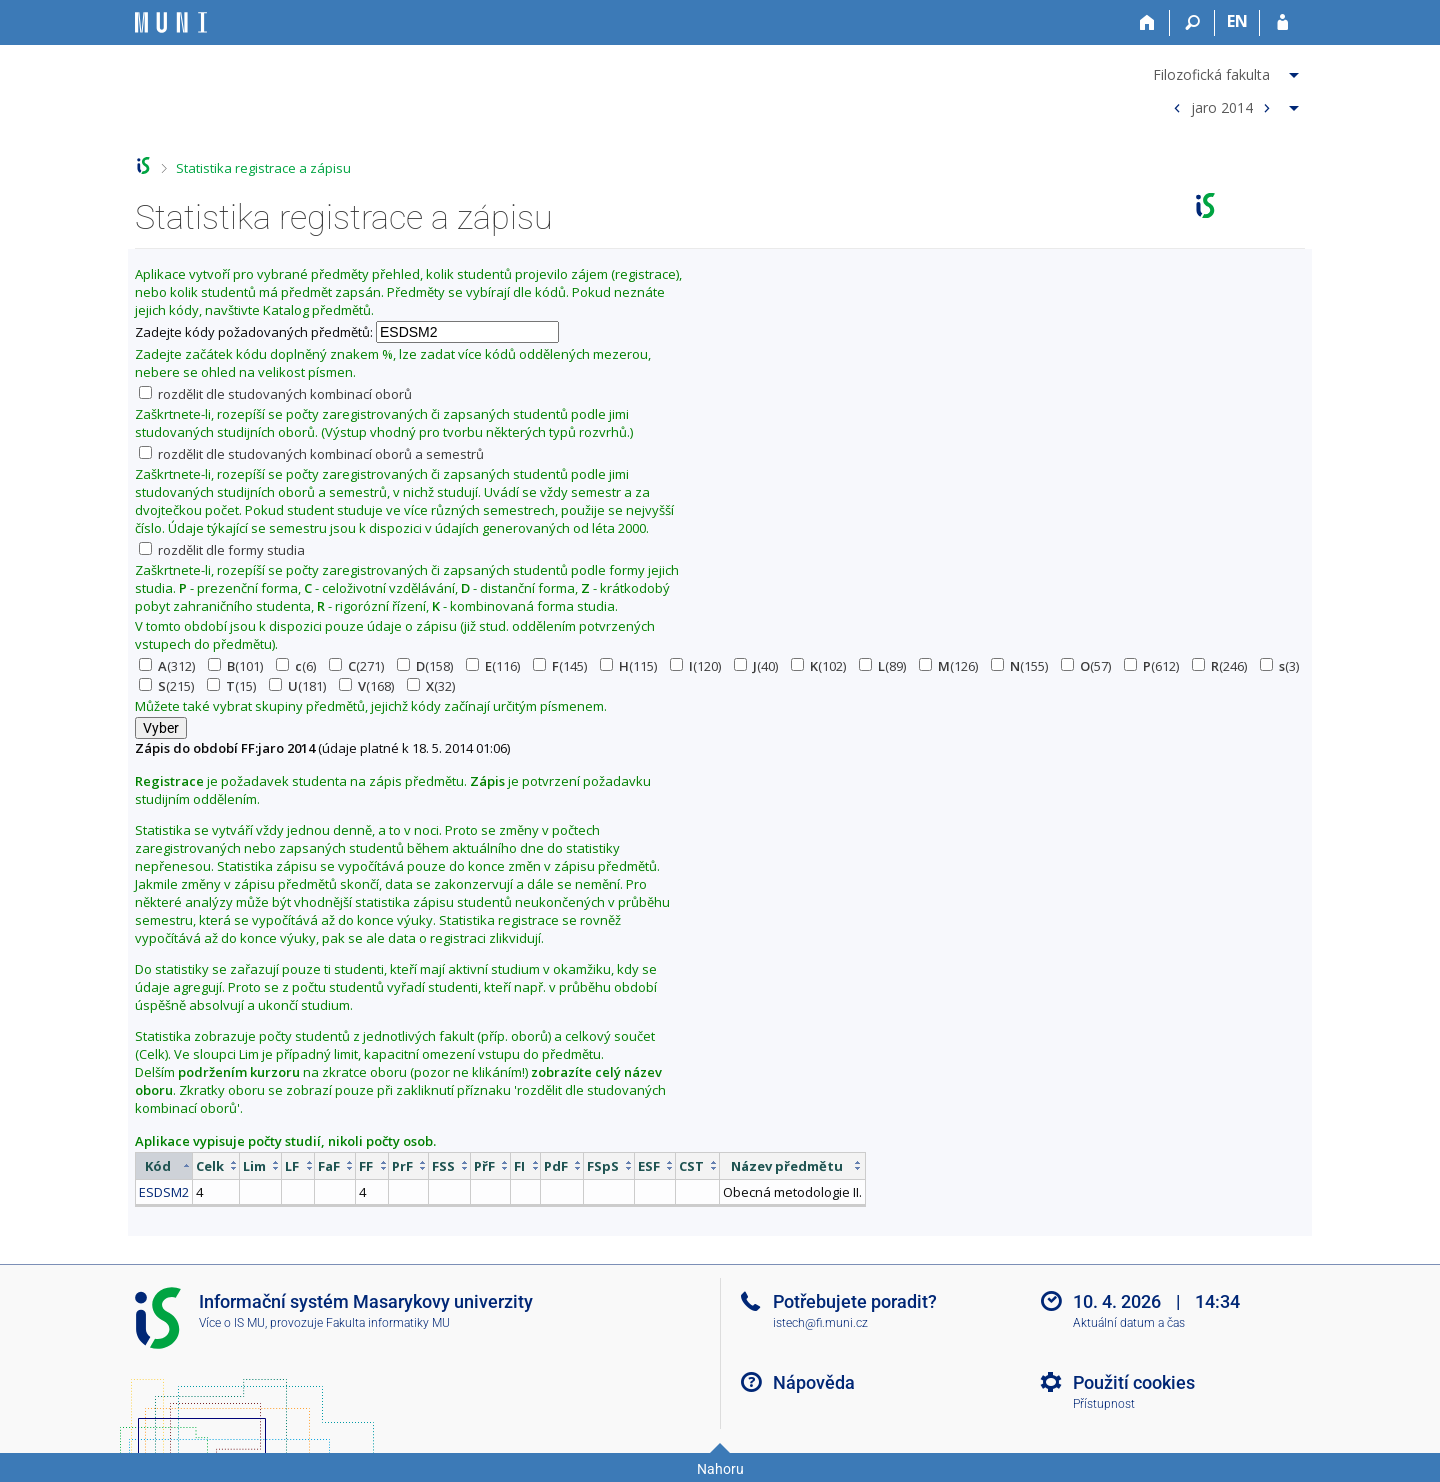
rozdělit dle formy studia (222, 550)
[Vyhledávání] (1192, 23)
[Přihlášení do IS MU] (1282, 23)
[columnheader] (164, 1165)
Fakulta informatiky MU (388, 1323)
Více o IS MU (232, 1323)
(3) (1279, 666)
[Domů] (1147, 23)
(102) (818, 666)
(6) (296, 666)
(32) (431, 686)
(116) (493, 666)
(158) (425, 666)
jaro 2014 (1222, 106)
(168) (366, 686)
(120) (695, 666)
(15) (231, 686)
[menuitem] (1228, 71)
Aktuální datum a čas (1129, 1323)
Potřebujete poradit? (855, 1301)
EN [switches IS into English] (1237, 21)
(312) (167, 666)
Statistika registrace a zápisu (263, 168)
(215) (166, 686)
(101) (235, 666)
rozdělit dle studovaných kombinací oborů (275, 394)
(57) (1086, 666)
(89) (882, 666)
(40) (756, 666)
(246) (1219, 666)
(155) (1019, 666)
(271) (356, 666)
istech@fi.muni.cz (820, 1323)
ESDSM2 (164, 1192)
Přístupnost (1104, 1404)
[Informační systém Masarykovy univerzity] (171, 22)
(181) (297, 686)
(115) (628, 666)
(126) (948, 666)
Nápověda (814, 1382)
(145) (560, 666)
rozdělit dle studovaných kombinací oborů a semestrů (311, 454)
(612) (1151, 666)
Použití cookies (1134, 1382)
